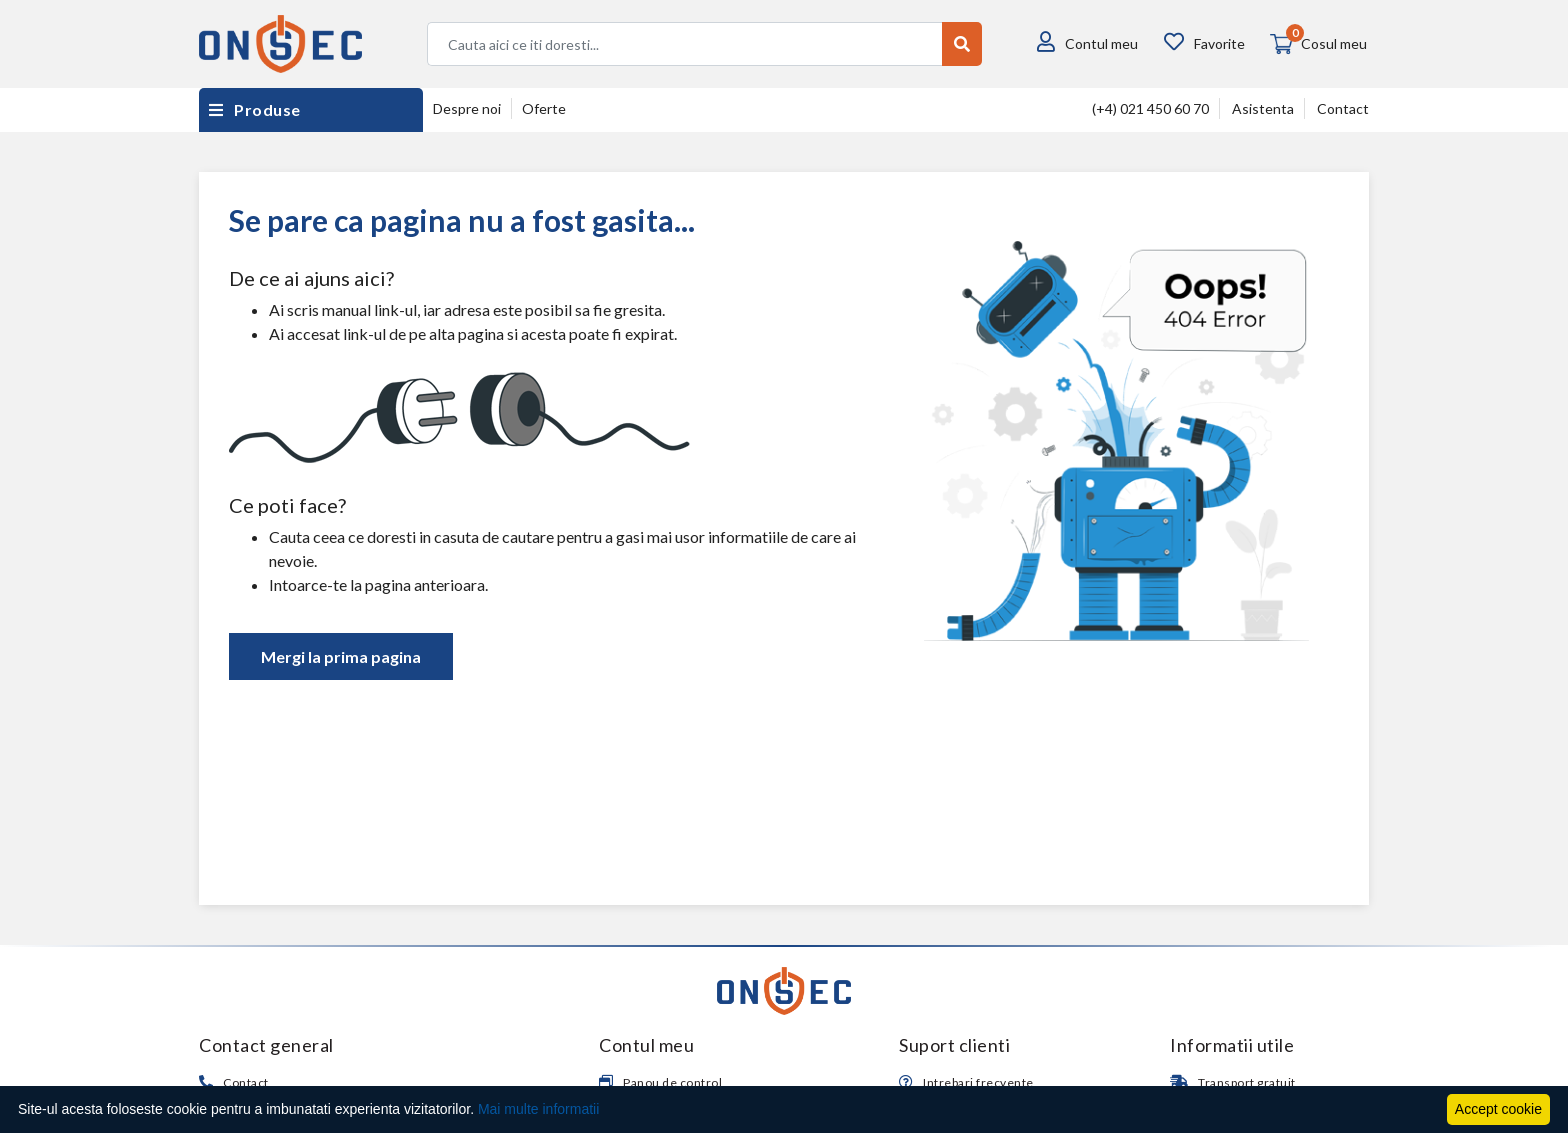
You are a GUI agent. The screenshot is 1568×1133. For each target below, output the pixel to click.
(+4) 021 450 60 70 (1150, 108)
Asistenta (1263, 108)
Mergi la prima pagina (341, 656)
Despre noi (467, 108)
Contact (1343, 108)
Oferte (544, 108)
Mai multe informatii (538, 1109)
